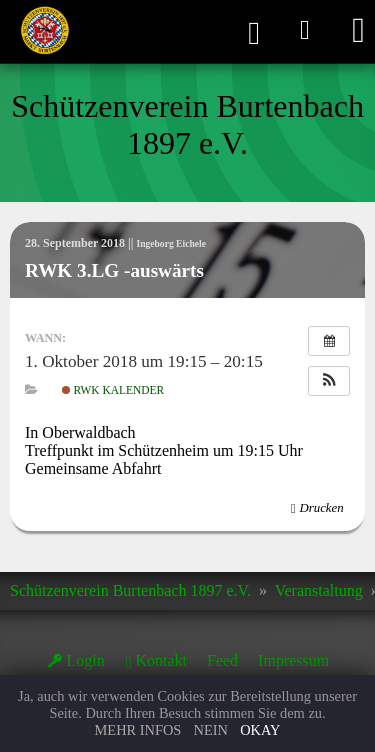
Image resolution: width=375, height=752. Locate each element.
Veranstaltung (319, 590)
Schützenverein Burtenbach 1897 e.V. (130, 590)
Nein (211, 730)
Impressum (293, 660)
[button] (329, 381)
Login (86, 660)
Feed (222, 660)
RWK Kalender (113, 390)
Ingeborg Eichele (171, 243)
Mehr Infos (138, 730)
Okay (260, 730)
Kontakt (161, 660)
